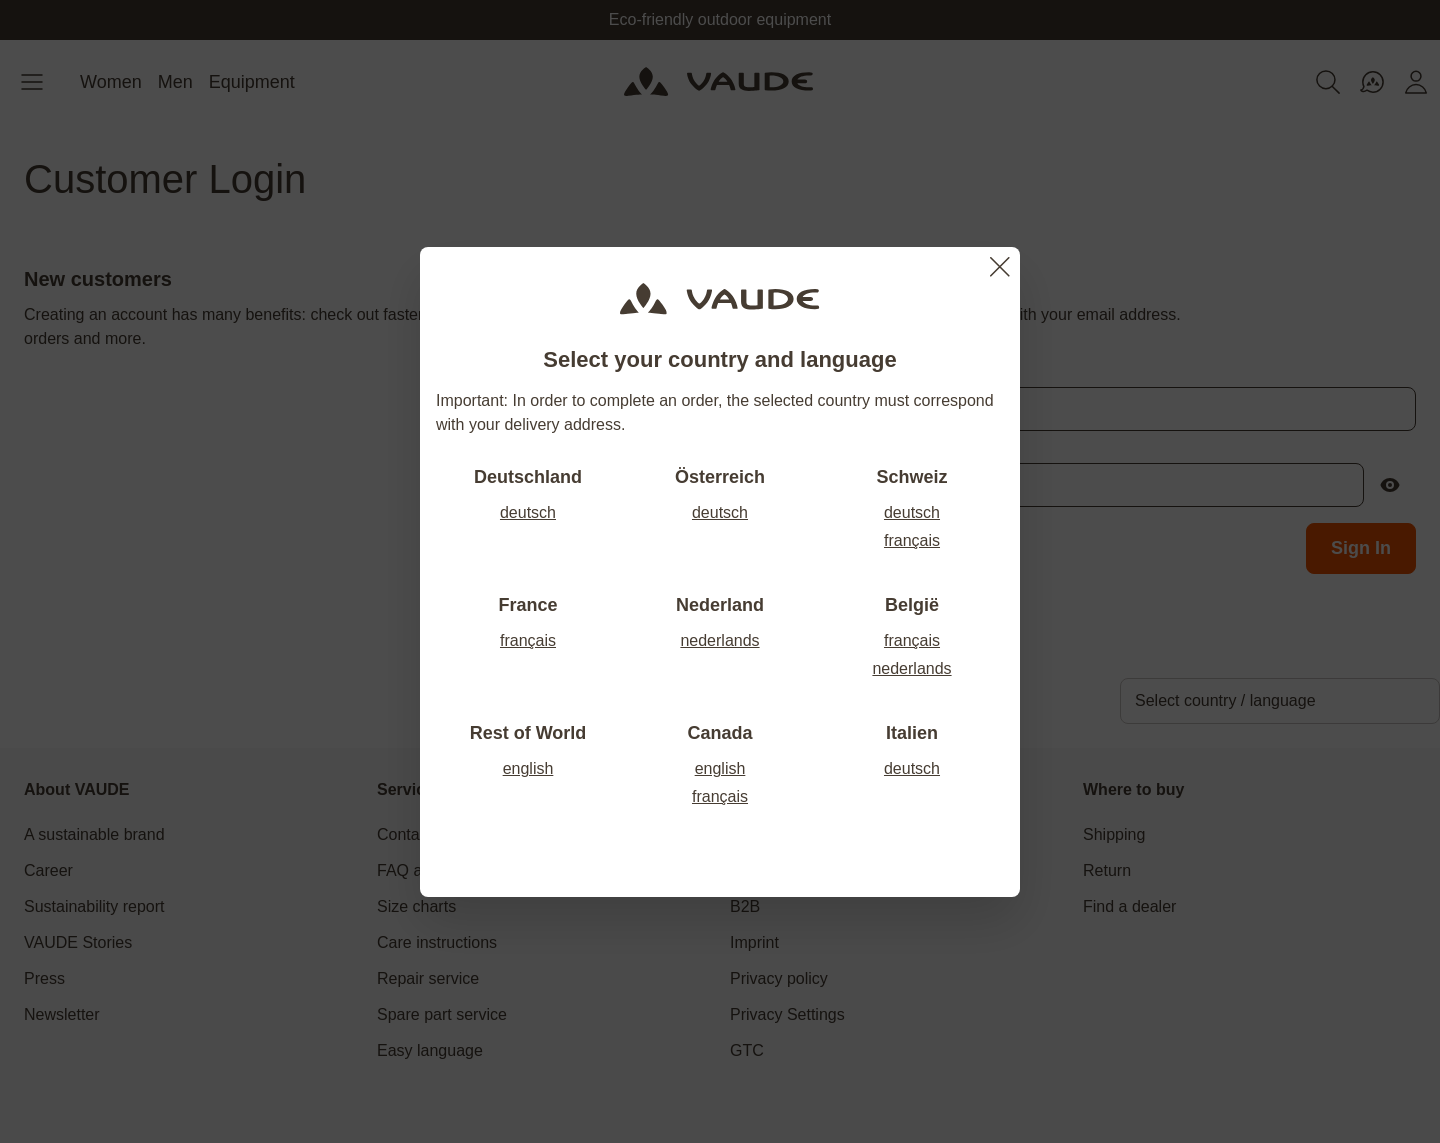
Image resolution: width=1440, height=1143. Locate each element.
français (912, 540)
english (528, 768)
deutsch (528, 512)
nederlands (719, 640)
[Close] (1000, 267)
